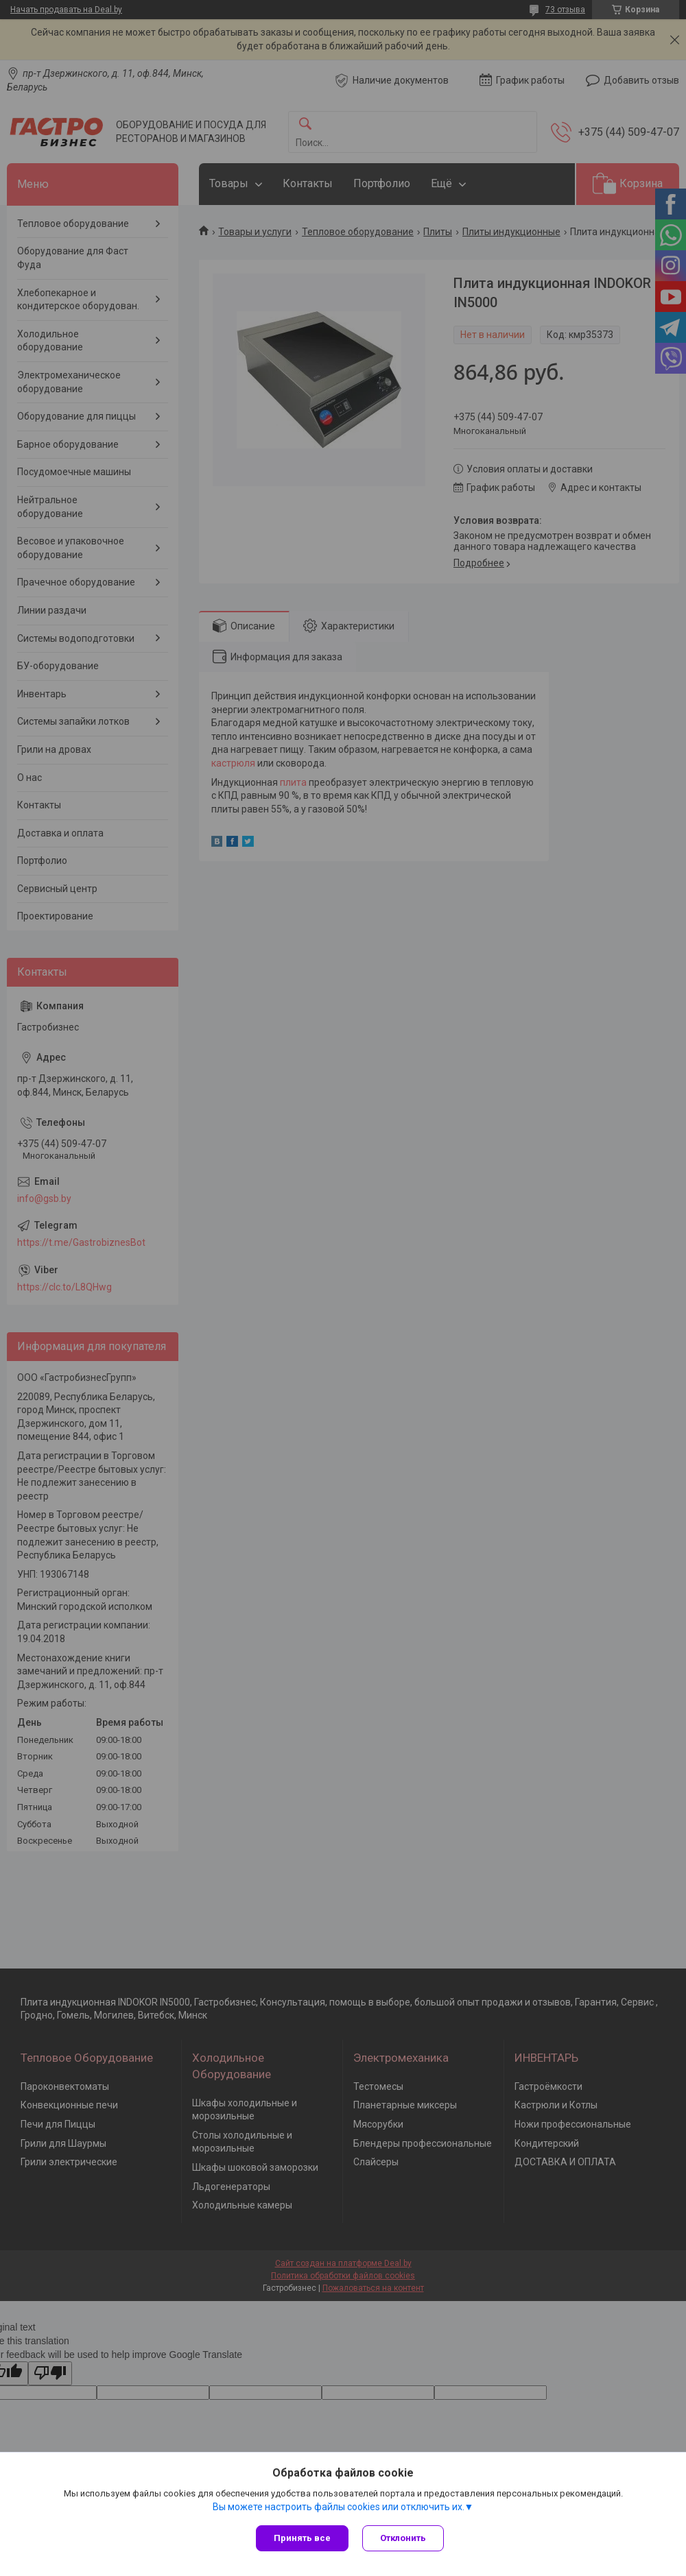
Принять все (302, 2538)
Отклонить (403, 2538)
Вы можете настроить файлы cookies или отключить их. (338, 2506)
